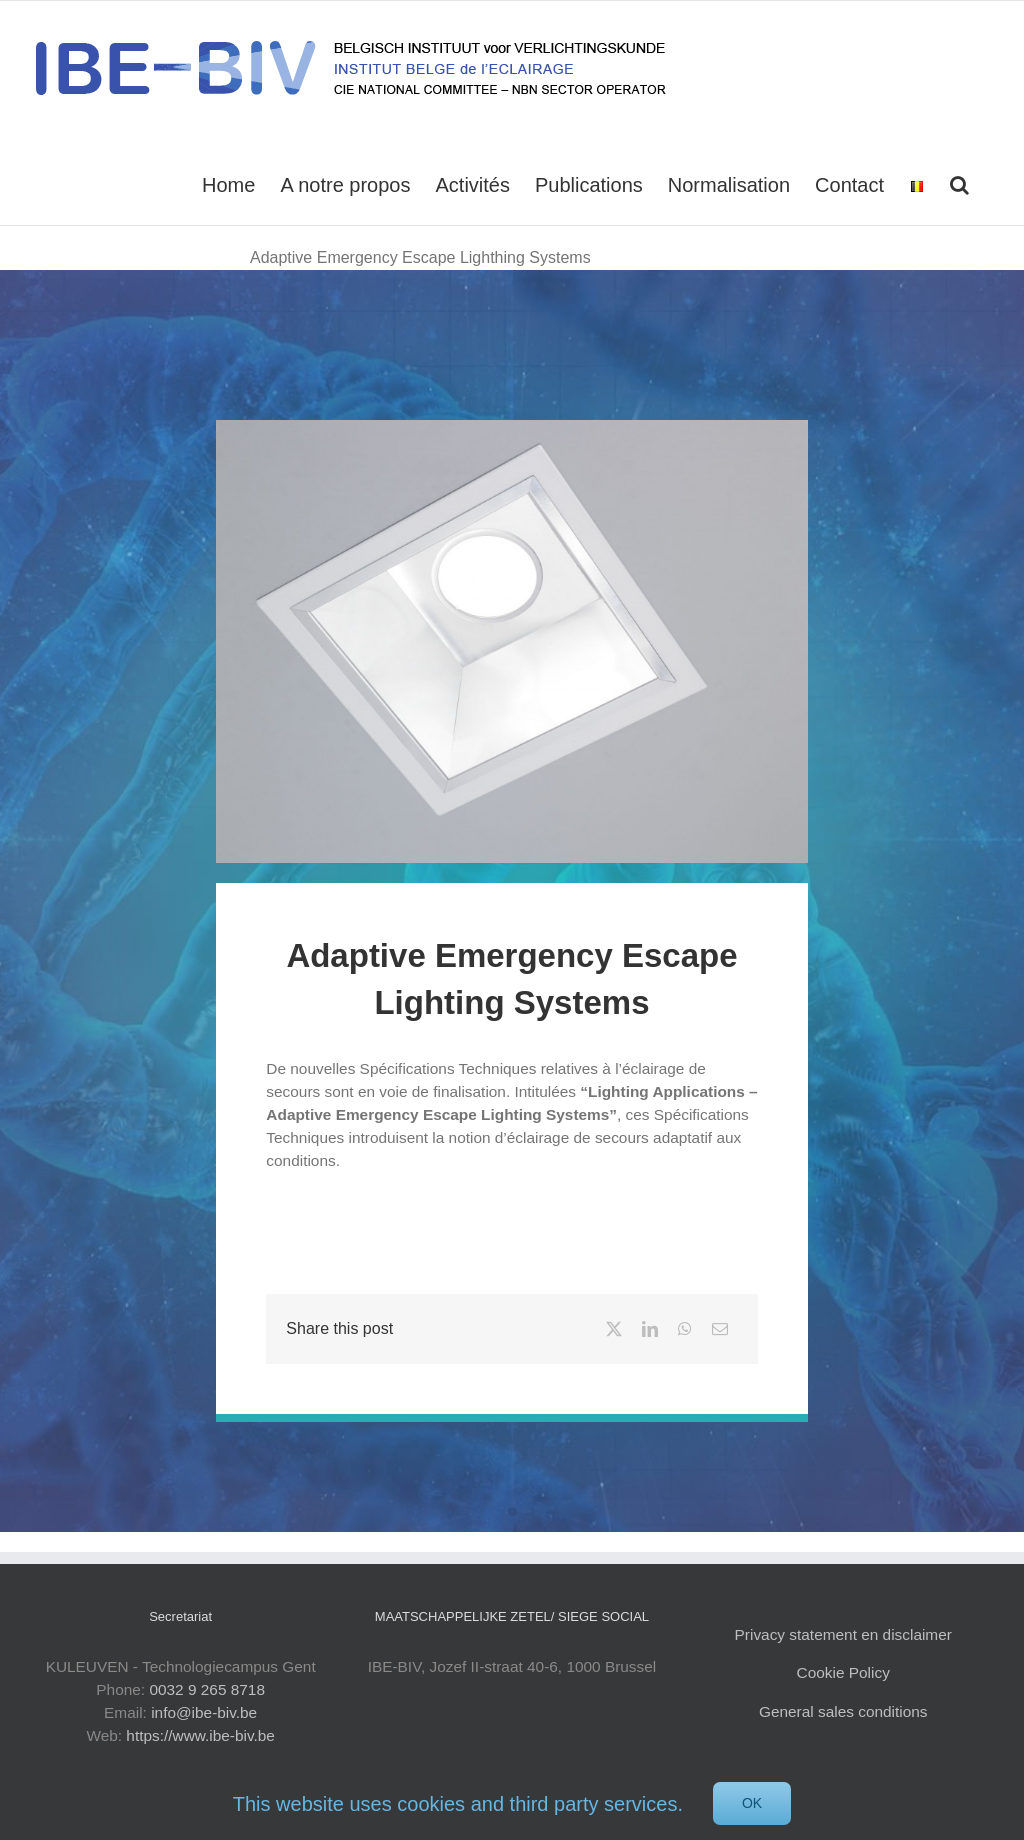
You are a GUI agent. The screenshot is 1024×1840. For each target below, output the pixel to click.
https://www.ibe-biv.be (200, 1735)
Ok (752, 1803)
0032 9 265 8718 (207, 1689)
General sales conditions (843, 1711)
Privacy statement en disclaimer (843, 1634)
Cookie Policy (843, 1672)
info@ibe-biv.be (204, 1712)
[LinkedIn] (650, 1329)
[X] (614, 1329)
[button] (959, 183)
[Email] (720, 1329)
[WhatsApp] (685, 1329)
